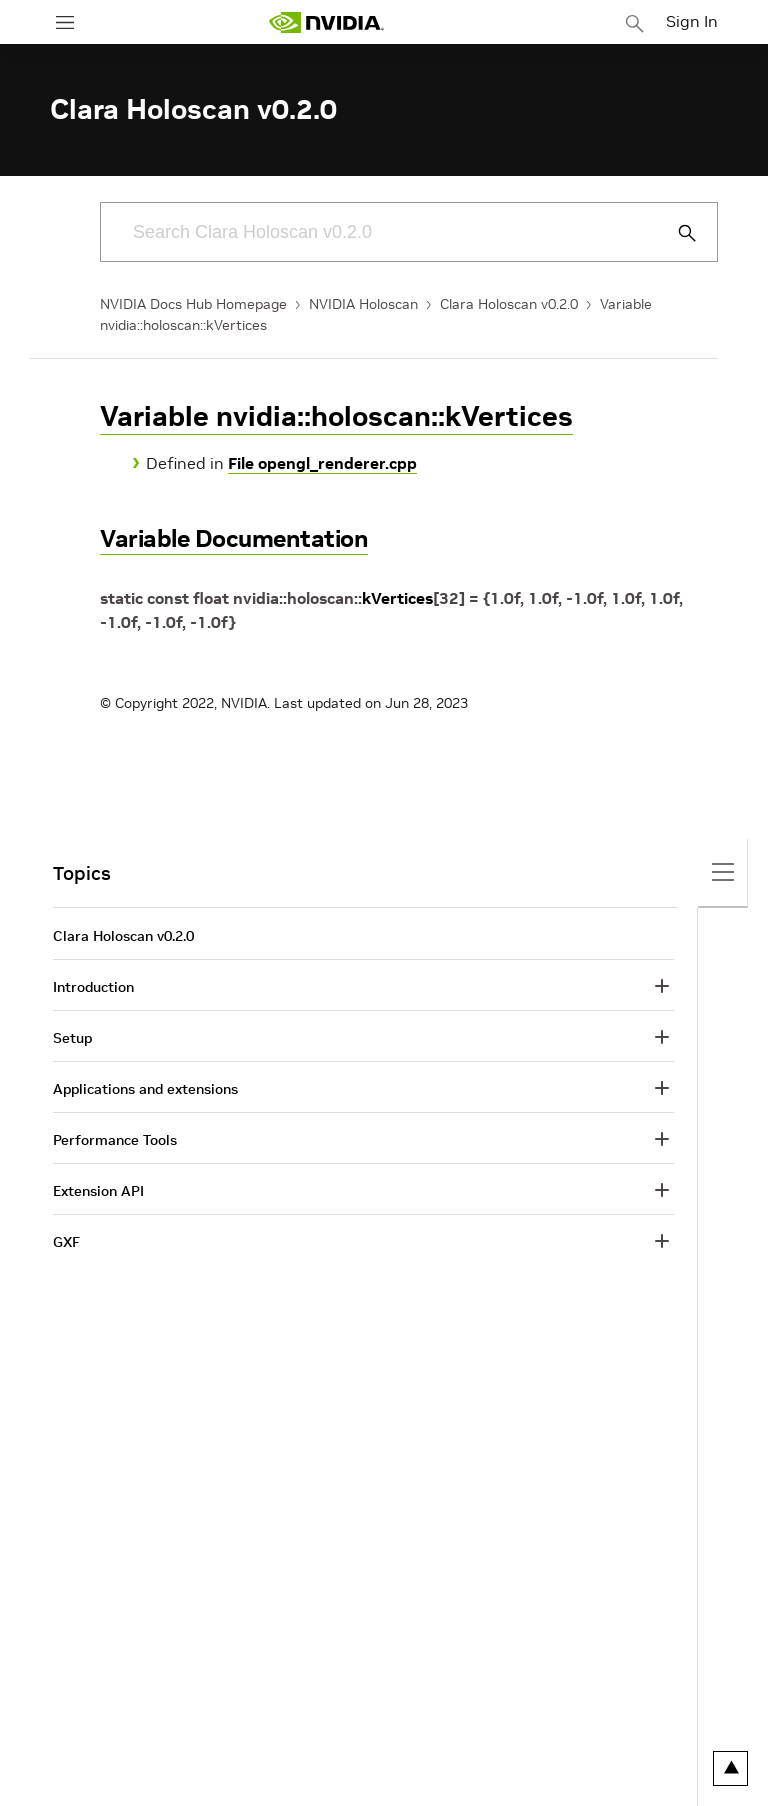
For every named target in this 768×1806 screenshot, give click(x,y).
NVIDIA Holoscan (363, 304)
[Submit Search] (676, 233)
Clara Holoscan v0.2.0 (509, 304)
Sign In (692, 21)
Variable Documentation (234, 538)
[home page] (326, 22)
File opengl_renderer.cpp (322, 463)
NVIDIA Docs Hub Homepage (193, 304)
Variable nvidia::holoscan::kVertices (336, 416)
